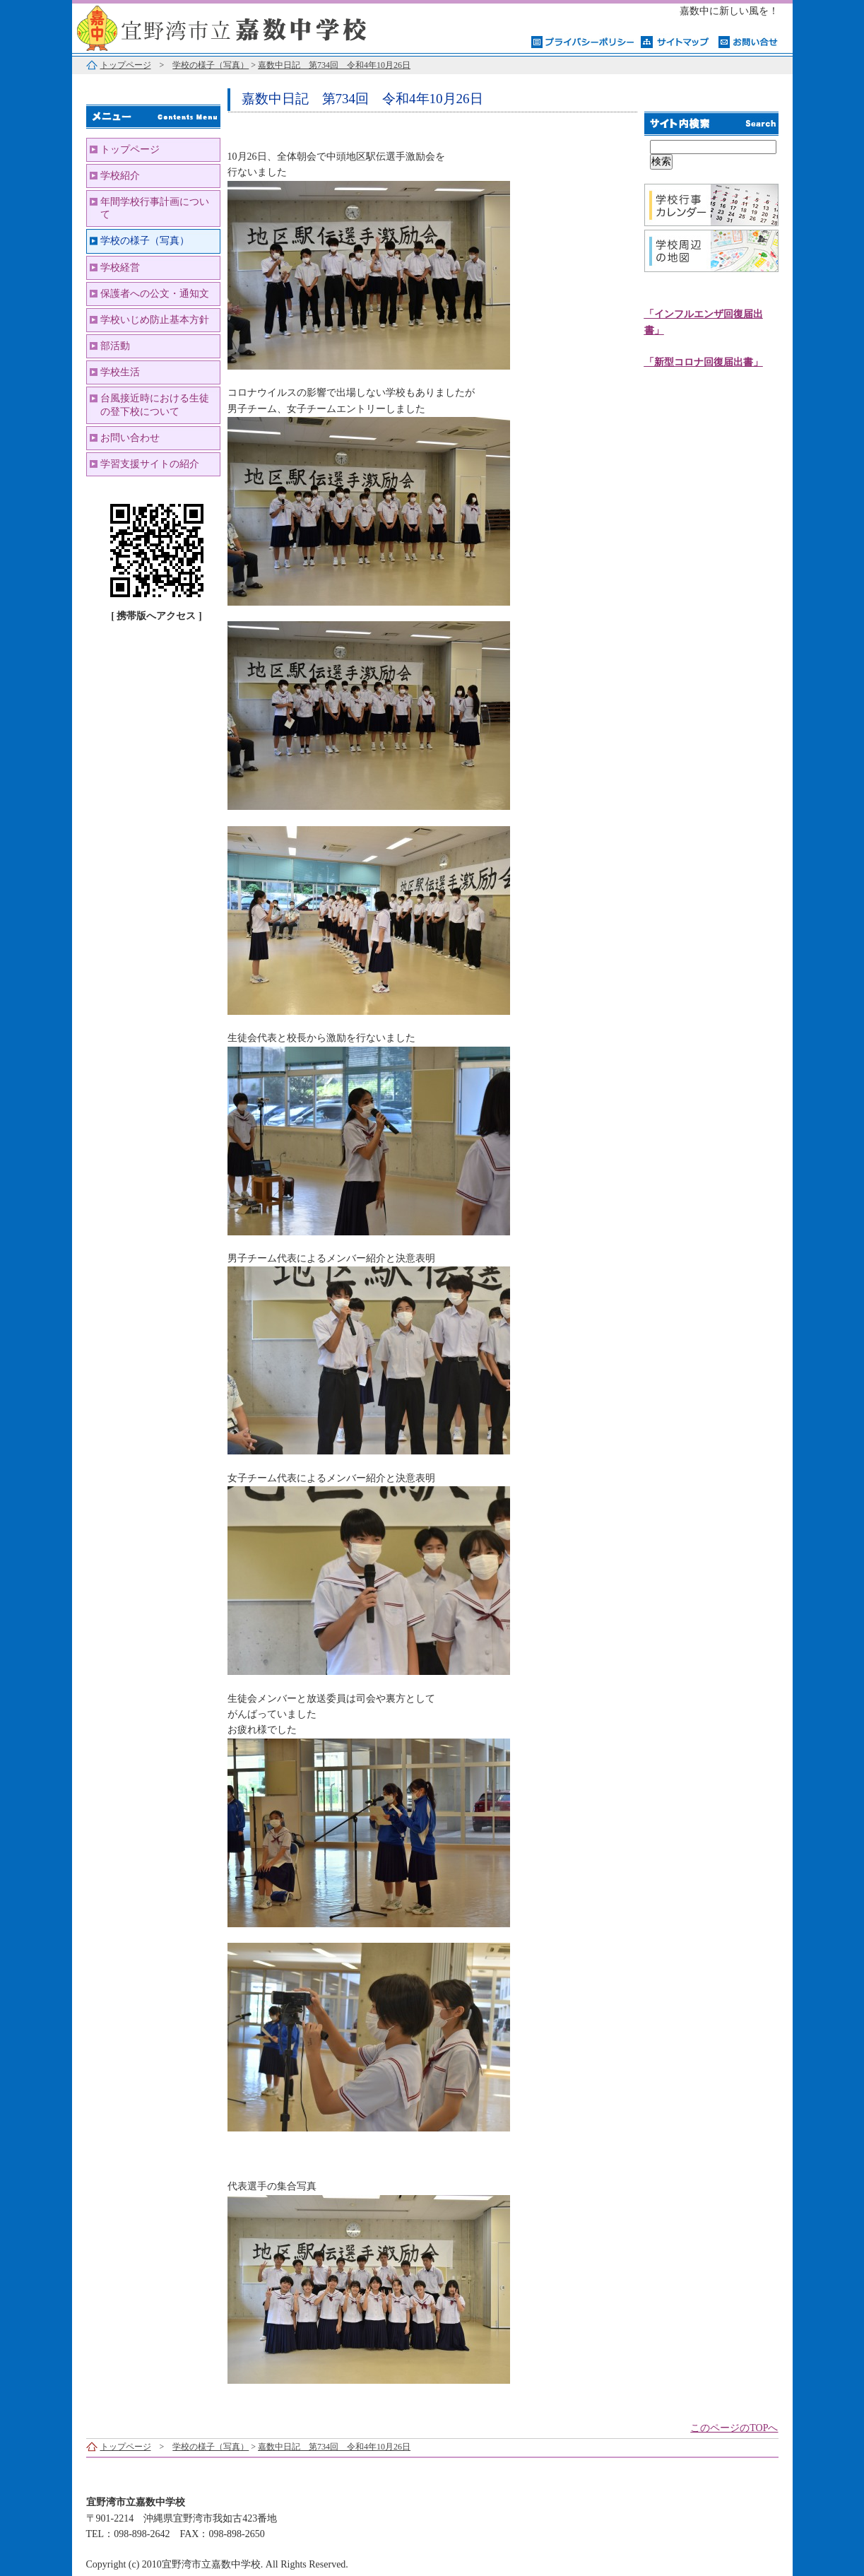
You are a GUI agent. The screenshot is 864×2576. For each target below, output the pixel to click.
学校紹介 (120, 175)
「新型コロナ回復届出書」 (703, 362)
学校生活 (120, 372)
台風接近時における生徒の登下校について (154, 404)
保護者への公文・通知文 (154, 293)
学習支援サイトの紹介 (149, 464)
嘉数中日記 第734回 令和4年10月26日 (334, 65)
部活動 (115, 346)
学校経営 (120, 267)
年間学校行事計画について (154, 208)
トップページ (125, 65)
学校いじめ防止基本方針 (154, 319)
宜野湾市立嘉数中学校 (248, 26)
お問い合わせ (130, 438)
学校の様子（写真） (210, 65)
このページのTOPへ (734, 2428)
